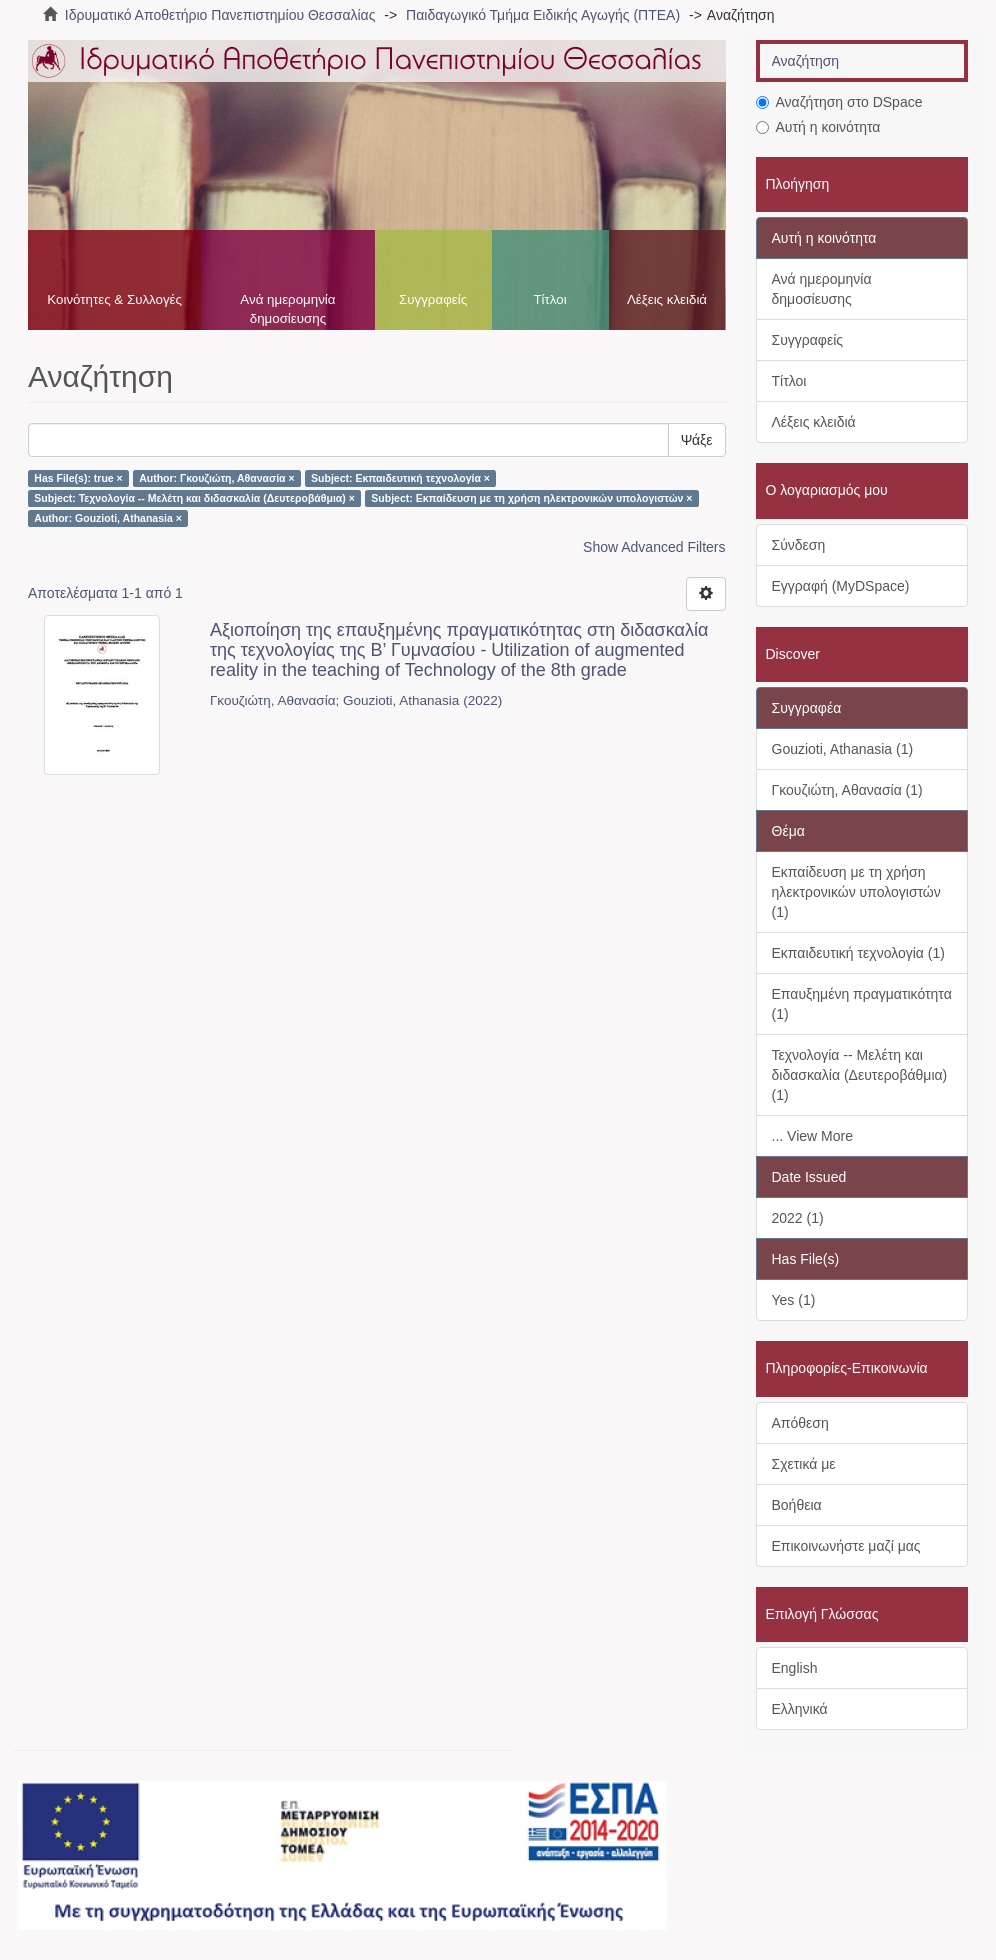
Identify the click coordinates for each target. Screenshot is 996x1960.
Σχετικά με (804, 1464)
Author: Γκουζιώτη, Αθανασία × (216, 478)
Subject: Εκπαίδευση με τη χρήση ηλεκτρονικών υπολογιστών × (531, 498)
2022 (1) (798, 1218)
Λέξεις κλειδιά (667, 299)
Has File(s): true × (78, 478)
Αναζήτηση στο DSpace (839, 102)
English (795, 1668)
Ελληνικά (800, 1709)
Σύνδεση (799, 545)
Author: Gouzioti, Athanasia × (108, 518)
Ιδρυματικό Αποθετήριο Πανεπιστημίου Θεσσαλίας (220, 15)
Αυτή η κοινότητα (818, 127)
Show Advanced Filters (654, 547)
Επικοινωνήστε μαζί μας (846, 1546)
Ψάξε (697, 440)
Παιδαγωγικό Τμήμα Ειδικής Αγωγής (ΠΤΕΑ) (543, 15)
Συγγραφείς (433, 299)
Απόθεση (800, 1423)
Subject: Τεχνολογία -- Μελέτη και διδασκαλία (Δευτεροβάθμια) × (194, 498)
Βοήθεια (797, 1505)
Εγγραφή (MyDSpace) (841, 586)
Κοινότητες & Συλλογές (114, 299)
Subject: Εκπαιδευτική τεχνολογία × (400, 478)
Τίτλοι (549, 299)
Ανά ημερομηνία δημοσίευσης (287, 309)
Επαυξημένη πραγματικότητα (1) (862, 1004)
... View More (812, 1136)
